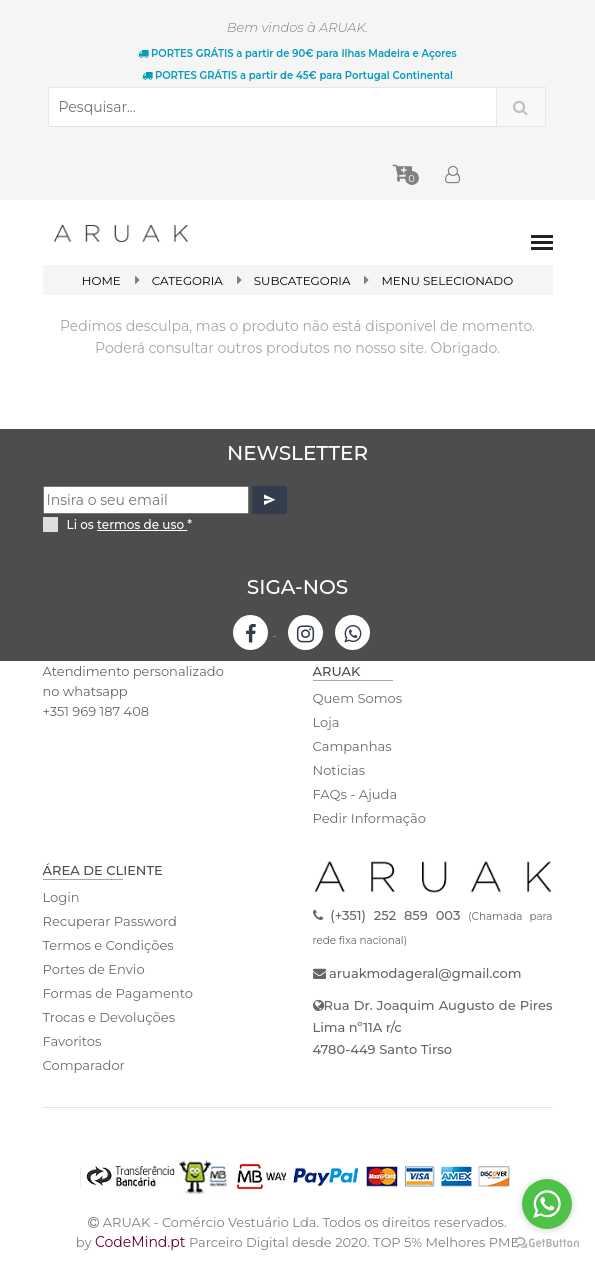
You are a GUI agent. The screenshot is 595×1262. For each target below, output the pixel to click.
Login (61, 897)
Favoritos (72, 1041)
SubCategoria (302, 280)
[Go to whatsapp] (547, 1204)
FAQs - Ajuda (355, 794)
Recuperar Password (110, 921)
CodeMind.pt (140, 1242)
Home (99, 280)
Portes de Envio (93, 969)
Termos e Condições (108, 945)
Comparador (84, 1065)
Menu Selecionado (448, 280)
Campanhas (352, 746)
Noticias (339, 770)
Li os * (130, 524)
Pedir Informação (369, 818)
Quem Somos (357, 698)
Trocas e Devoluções (109, 1017)
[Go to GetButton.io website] (547, 1242)
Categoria (187, 280)
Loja (326, 722)
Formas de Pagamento (118, 993)
